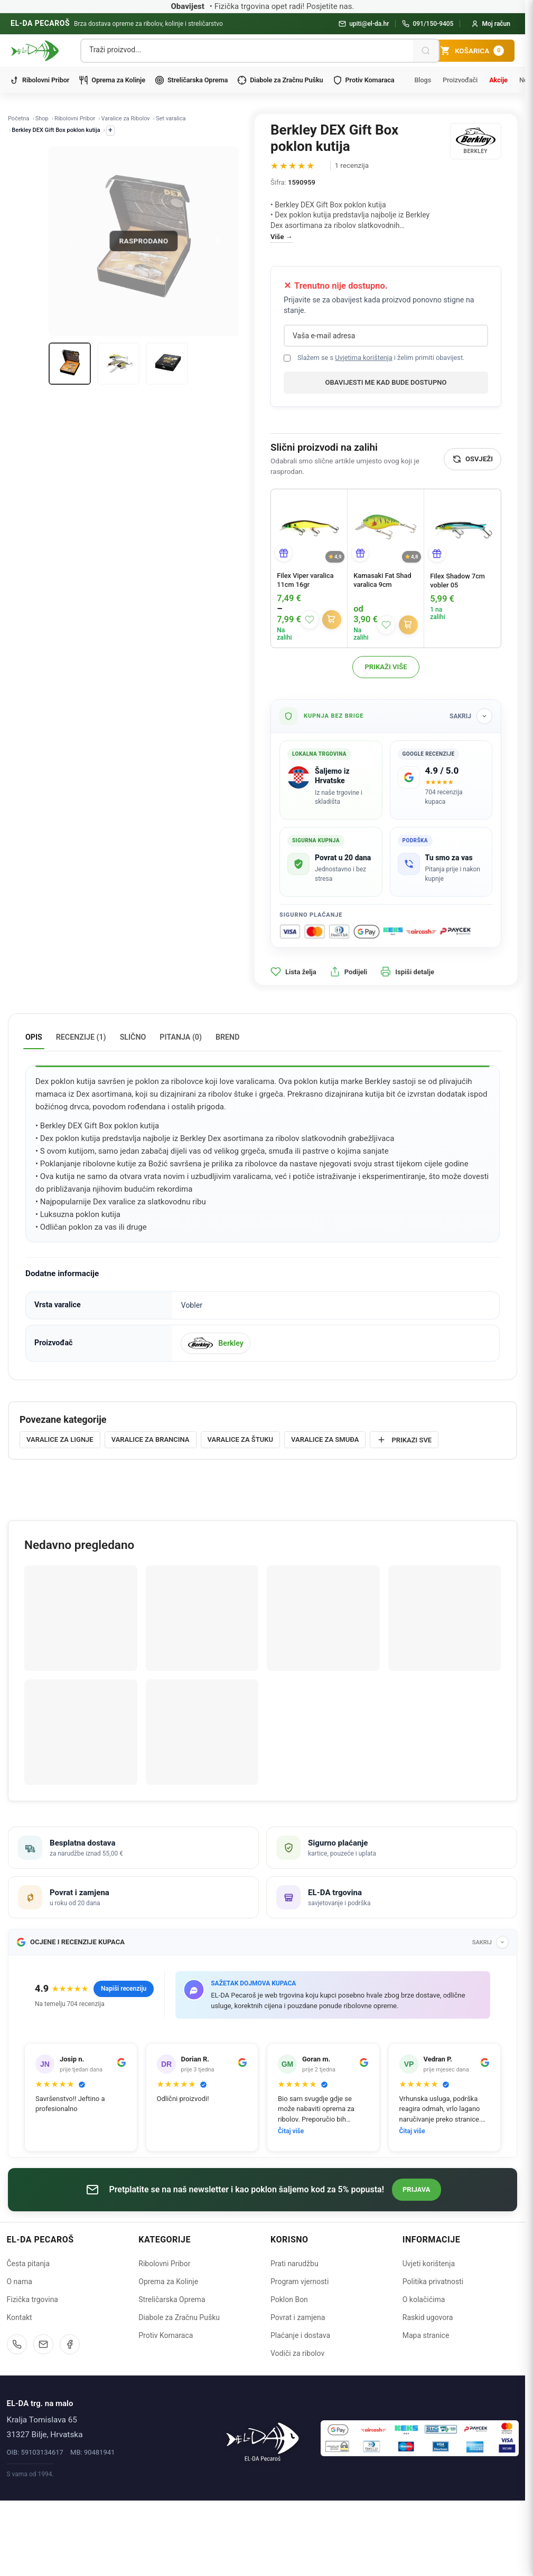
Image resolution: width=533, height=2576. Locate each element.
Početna (18, 118)
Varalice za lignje (59, 1439)
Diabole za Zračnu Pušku (280, 80)
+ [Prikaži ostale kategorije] (110, 130)
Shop (42, 118)
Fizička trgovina (32, 2299)
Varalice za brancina (150, 1439)
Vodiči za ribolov (297, 2353)
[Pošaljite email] (43, 2344)
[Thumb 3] (167, 364)
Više (277, 237)
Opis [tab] (33, 1037)
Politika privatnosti (433, 2281)
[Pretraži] (425, 51)
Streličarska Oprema (191, 80)
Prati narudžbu (294, 2263)
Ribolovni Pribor (39, 80)
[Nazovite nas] (17, 2344)
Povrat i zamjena (297, 2317)
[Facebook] (70, 2344)
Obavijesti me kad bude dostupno (386, 382)
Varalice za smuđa (325, 1439)
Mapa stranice (426, 2335)
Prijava (417, 2189)
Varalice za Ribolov (125, 118)
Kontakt (19, 2317)
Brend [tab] (228, 1037)
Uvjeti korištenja (429, 2263)
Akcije (498, 80)
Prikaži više (385, 667)
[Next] (217, 241)
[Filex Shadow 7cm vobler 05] (462, 527)
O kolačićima (424, 2299)
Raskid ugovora (428, 2317)
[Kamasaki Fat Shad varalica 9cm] (385, 527)
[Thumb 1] (70, 364)
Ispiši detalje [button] (407, 971)
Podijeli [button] (348, 971)
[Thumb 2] (118, 364)
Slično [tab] (133, 1037)
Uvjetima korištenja (363, 358)
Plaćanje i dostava (300, 2335)
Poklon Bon (289, 2299)
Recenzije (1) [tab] (81, 1037)
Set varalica (171, 118)
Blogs (422, 80)
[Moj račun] (490, 24)
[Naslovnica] (263, 2437)
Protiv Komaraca (364, 80)
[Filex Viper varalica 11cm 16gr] (309, 527)
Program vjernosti (299, 2281)
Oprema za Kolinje (112, 80)
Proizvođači (460, 80)
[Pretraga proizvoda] (247, 50)
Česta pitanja (28, 2263)
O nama (19, 2281)
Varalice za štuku (241, 1439)
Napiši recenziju (123, 1988)
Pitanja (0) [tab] (181, 1037)
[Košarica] (472, 51)
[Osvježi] (472, 459)
